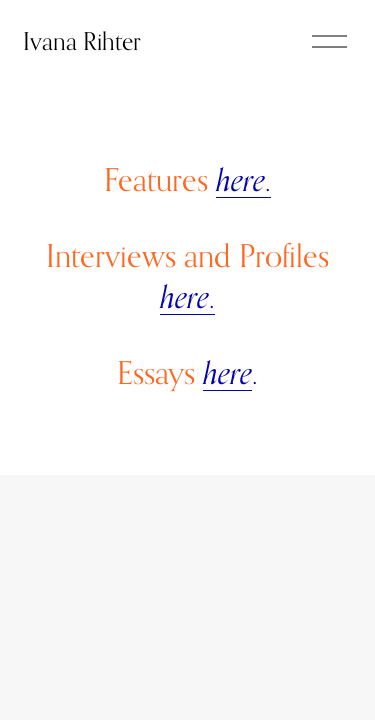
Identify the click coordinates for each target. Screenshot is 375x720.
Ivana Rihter (82, 41)
